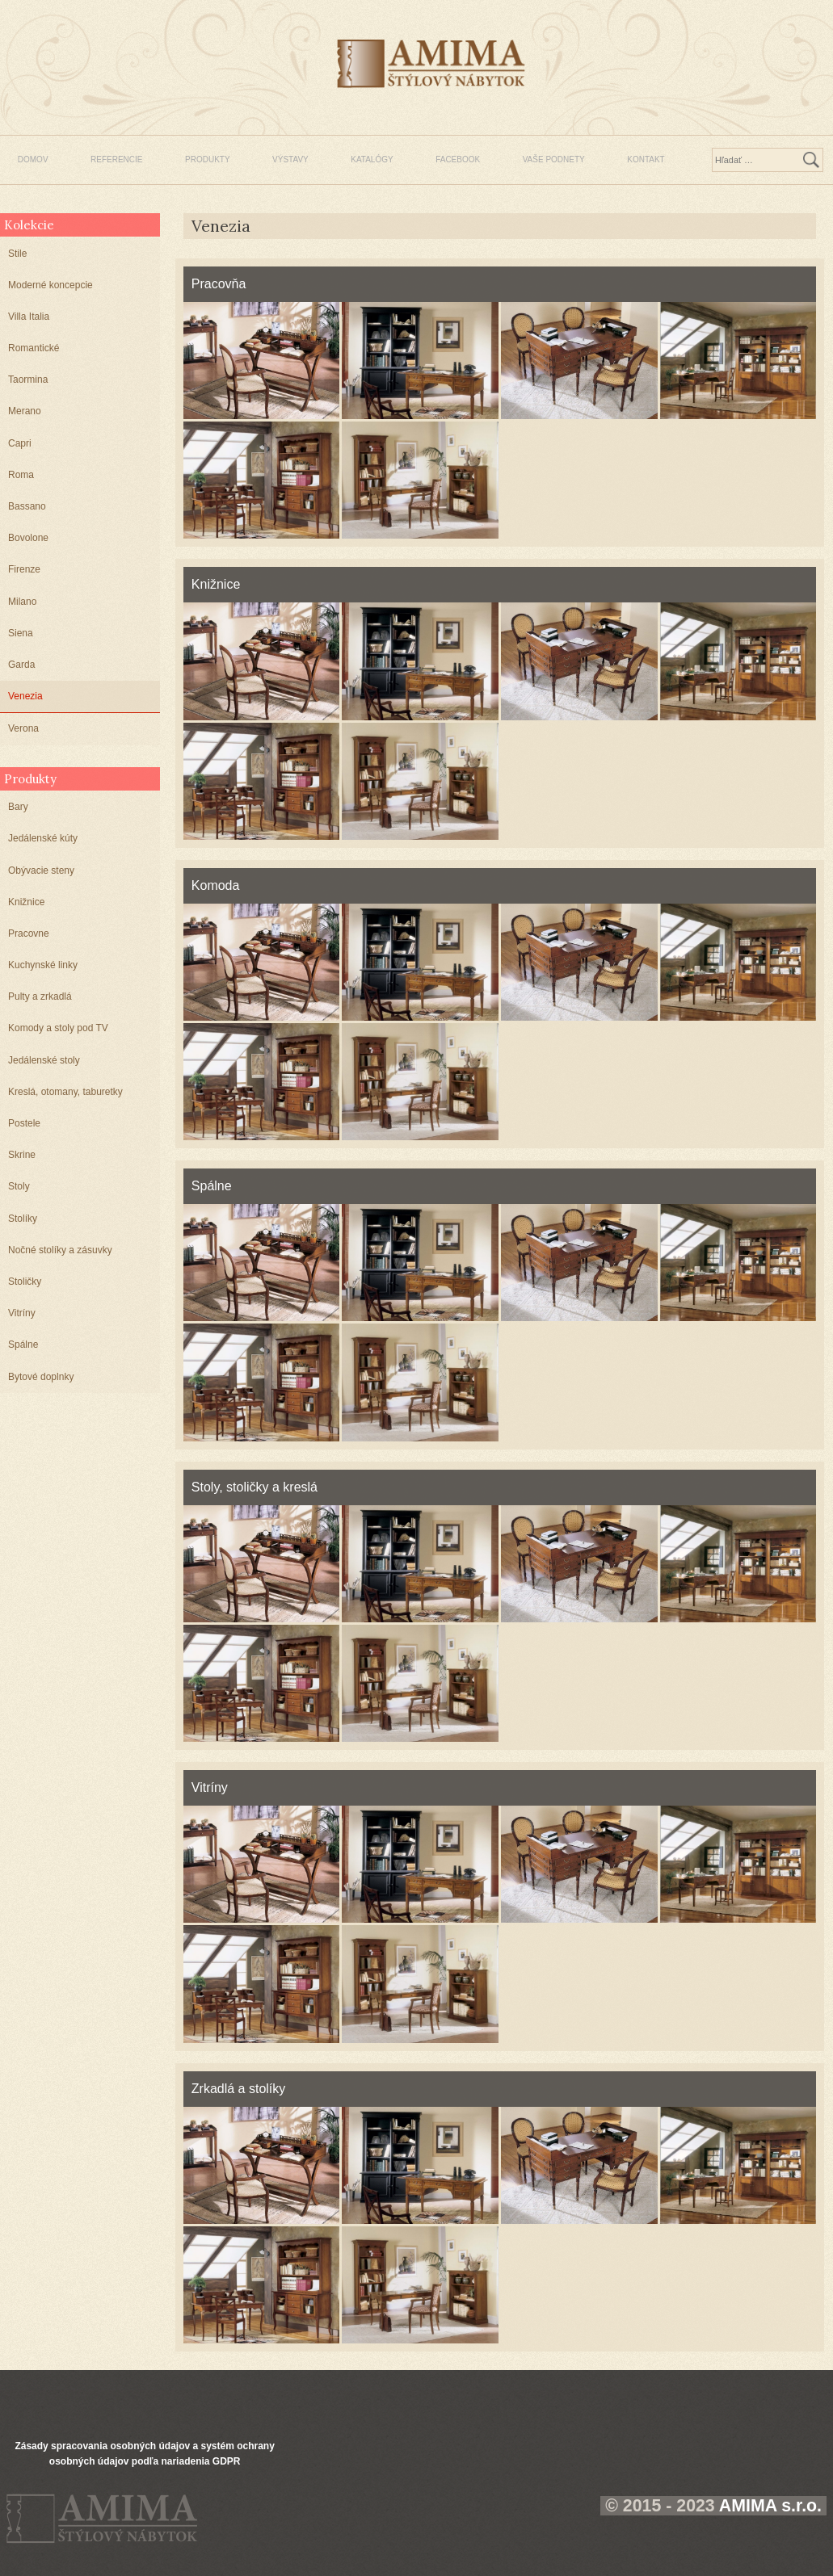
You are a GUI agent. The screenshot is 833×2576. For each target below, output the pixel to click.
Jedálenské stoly (44, 1060)
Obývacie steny (41, 870)
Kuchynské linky (43, 965)
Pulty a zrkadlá (40, 996)
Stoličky (24, 1281)
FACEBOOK (457, 159)
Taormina (28, 379)
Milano (22, 601)
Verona (23, 728)
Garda (21, 664)
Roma (21, 474)
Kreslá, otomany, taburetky (65, 1091)
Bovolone (28, 537)
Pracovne (28, 933)
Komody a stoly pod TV (58, 1028)
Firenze (24, 569)
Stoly (19, 1186)
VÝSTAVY (290, 159)
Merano (24, 411)
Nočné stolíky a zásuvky (60, 1250)
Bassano (27, 506)
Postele (24, 1123)
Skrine (22, 1154)
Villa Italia (28, 316)
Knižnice (26, 902)
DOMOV (33, 159)
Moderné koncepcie (50, 285)
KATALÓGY (372, 159)
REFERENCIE (116, 159)
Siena (20, 633)
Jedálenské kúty (43, 838)
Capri (20, 443)
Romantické (33, 348)
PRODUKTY (207, 159)
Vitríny (22, 1313)
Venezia (25, 696)
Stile (17, 253)
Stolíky (22, 1218)
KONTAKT (645, 159)
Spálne (23, 1344)
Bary (18, 806)
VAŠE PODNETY (554, 159)
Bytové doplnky (41, 1376)
